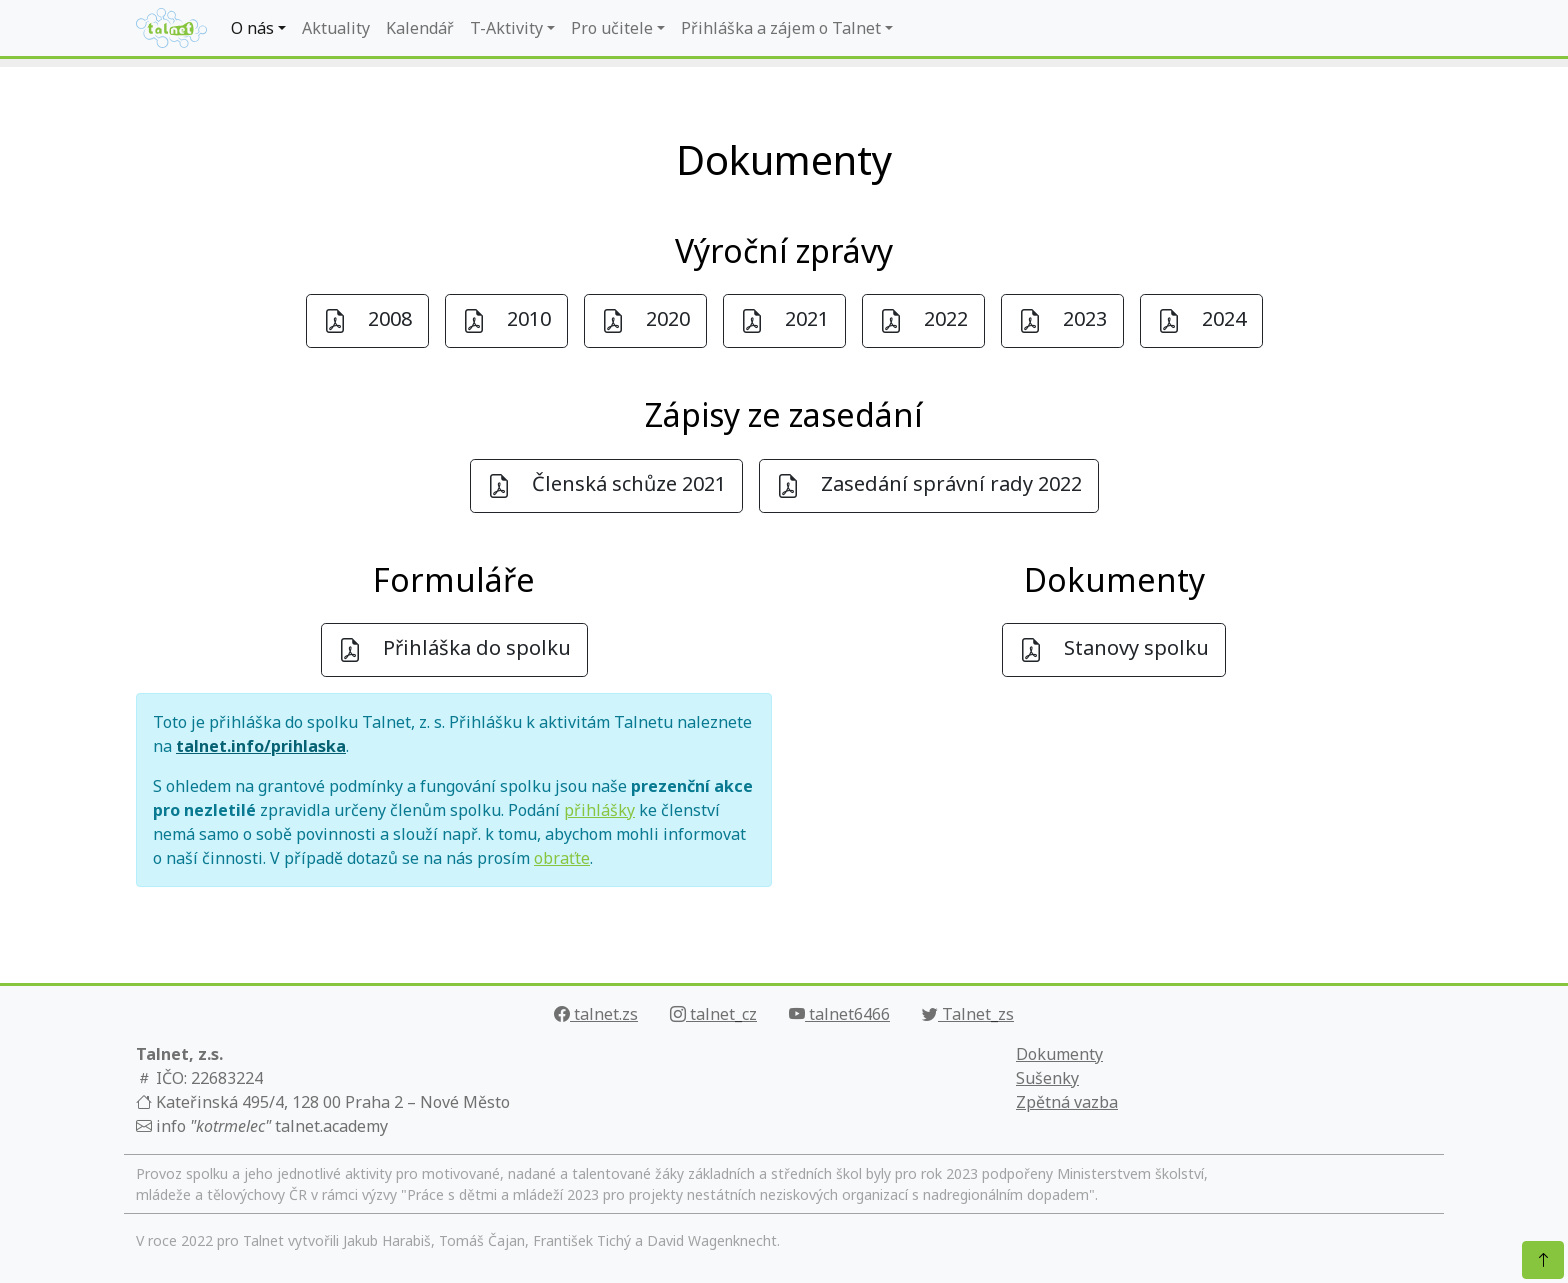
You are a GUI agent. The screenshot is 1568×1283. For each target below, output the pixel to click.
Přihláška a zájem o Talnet (781, 28)
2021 (784, 320)
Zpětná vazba (1067, 1102)
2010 (506, 320)
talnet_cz (713, 1014)
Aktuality (336, 28)
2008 (367, 320)
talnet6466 (839, 1014)
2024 (1201, 320)
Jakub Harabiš (387, 1240)
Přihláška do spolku (454, 649)
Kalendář (420, 28)
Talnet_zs (968, 1014)
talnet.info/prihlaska (261, 746)
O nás (252, 28)
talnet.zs (596, 1014)
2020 (645, 320)
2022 (923, 320)
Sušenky (1047, 1078)
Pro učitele (612, 28)
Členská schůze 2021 (606, 485)
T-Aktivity (506, 28)
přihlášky (599, 810)
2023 (1062, 320)
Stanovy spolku (1114, 649)
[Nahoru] (1543, 1260)
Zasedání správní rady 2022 (929, 485)
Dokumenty (1059, 1054)
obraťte (562, 858)
